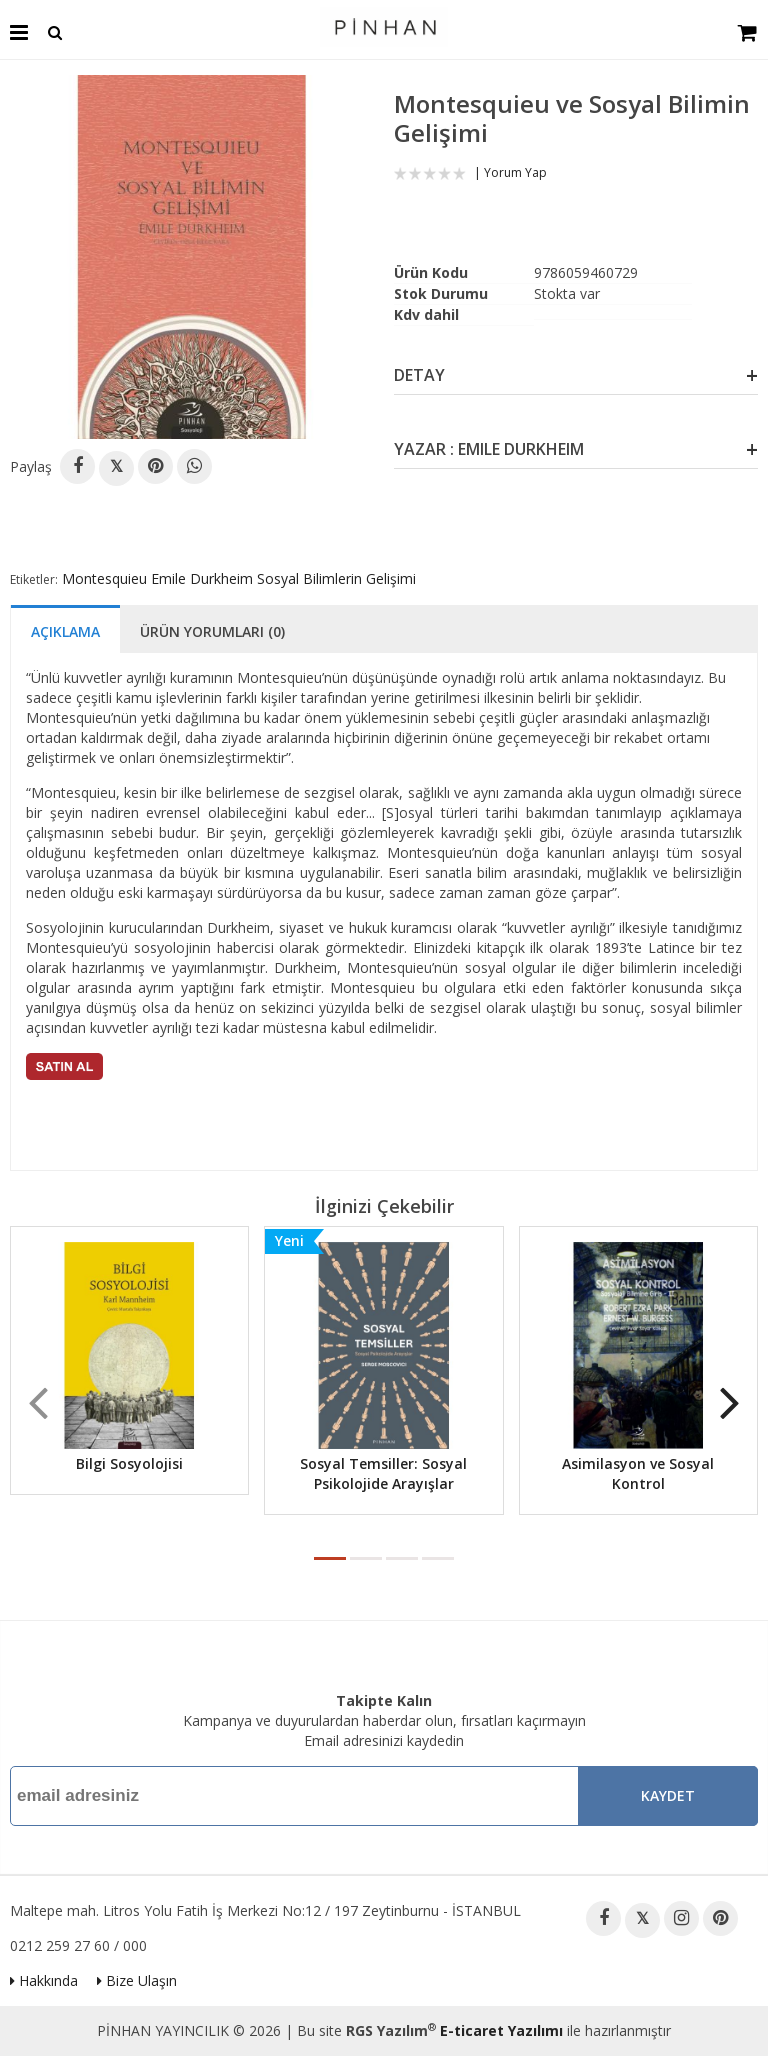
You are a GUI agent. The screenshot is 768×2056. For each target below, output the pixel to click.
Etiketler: (34, 579)
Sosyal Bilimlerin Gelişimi (336, 578)
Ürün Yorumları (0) (212, 631)
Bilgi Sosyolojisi (129, 1463)
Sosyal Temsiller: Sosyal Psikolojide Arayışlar (383, 1473)
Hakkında (44, 1980)
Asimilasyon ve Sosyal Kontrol (638, 1473)
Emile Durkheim (202, 578)
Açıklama (65, 631)
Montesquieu (104, 578)
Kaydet (668, 1795)
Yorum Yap (515, 172)
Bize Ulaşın (137, 1980)
